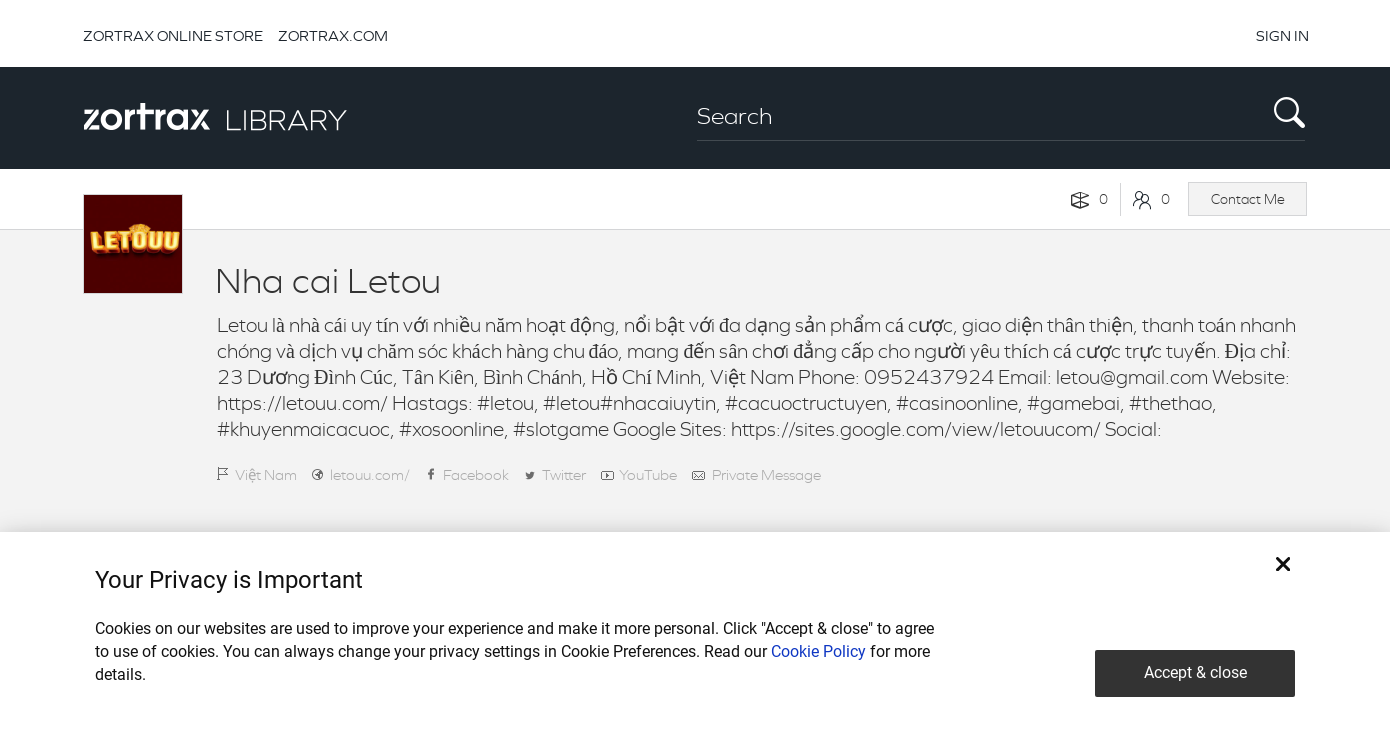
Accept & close (1195, 672)
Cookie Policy (818, 651)
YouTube (648, 474)
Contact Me (1248, 199)
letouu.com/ (370, 474)
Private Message (766, 474)
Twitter (564, 474)
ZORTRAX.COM (333, 35)
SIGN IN (1282, 35)
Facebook (476, 474)
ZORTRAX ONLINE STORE (173, 35)
